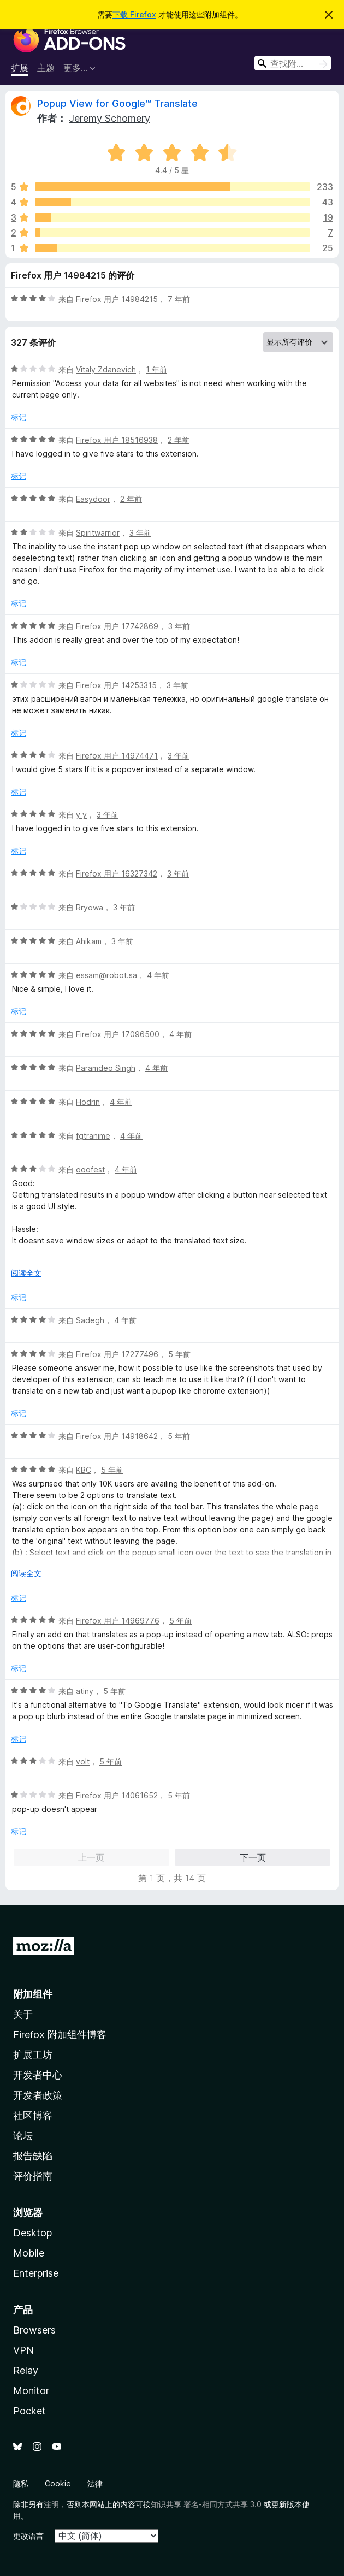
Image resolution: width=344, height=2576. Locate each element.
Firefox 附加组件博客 (59, 2034)
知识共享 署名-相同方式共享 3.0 (206, 2504)
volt (83, 1761)
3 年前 (140, 532)
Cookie (58, 2483)
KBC (83, 1469)
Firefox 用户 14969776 (117, 1620)
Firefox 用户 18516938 (117, 440)
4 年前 (158, 975)
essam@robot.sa (106, 975)
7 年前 (179, 299)
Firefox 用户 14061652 (117, 1795)
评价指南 (32, 2176)
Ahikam (89, 941)
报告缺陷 (32, 2156)
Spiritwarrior (98, 532)
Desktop (32, 2233)
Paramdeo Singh (105, 1068)
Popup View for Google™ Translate (117, 103)
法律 (95, 2483)
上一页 (91, 1857)
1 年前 (156, 369)
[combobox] (292, 63)
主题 (46, 67)
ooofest (90, 1169)
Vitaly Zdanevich (106, 369)
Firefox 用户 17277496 (117, 1354)
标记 (18, 417)
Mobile (28, 2253)
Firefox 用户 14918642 (117, 1436)
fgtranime (93, 1135)
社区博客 (32, 2115)
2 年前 (178, 440)
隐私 (20, 2483)
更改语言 (28, 2536)
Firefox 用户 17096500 (117, 1034)
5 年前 (179, 1354)
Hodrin (88, 1101)
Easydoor (93, 499)
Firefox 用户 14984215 (117, 299)
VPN (23, 2350)
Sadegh (90, 1320)
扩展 (19, 67)
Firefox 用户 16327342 (116, 873)
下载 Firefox (134, 14)
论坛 (23, 2135)
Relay (25, 2370)
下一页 (253, 1857)
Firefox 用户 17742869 (117, 626)
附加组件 (32, 1994)
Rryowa (89, 907)
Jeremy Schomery (109, 118)
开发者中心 (37, 2075)
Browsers (34, 2330)
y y (81, 814)
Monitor (31, 2390)
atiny (84, 1691)
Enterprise (35, 2273)
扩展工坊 (32, 2054)
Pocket (29, 2411)
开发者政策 (37, 2095)
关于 (23, 2014)
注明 (51, 2504)
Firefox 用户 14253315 (116, 685)
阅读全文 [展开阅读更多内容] (26, 1272)
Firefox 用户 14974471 (117, 755)
